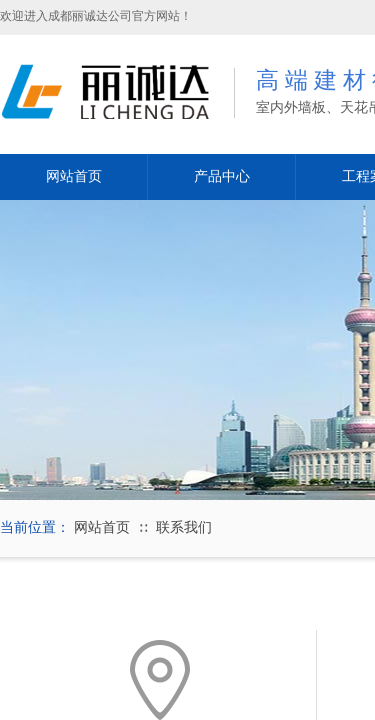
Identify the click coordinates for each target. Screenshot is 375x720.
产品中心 (222, 176)
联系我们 (184, 527)
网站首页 (74, 176)
